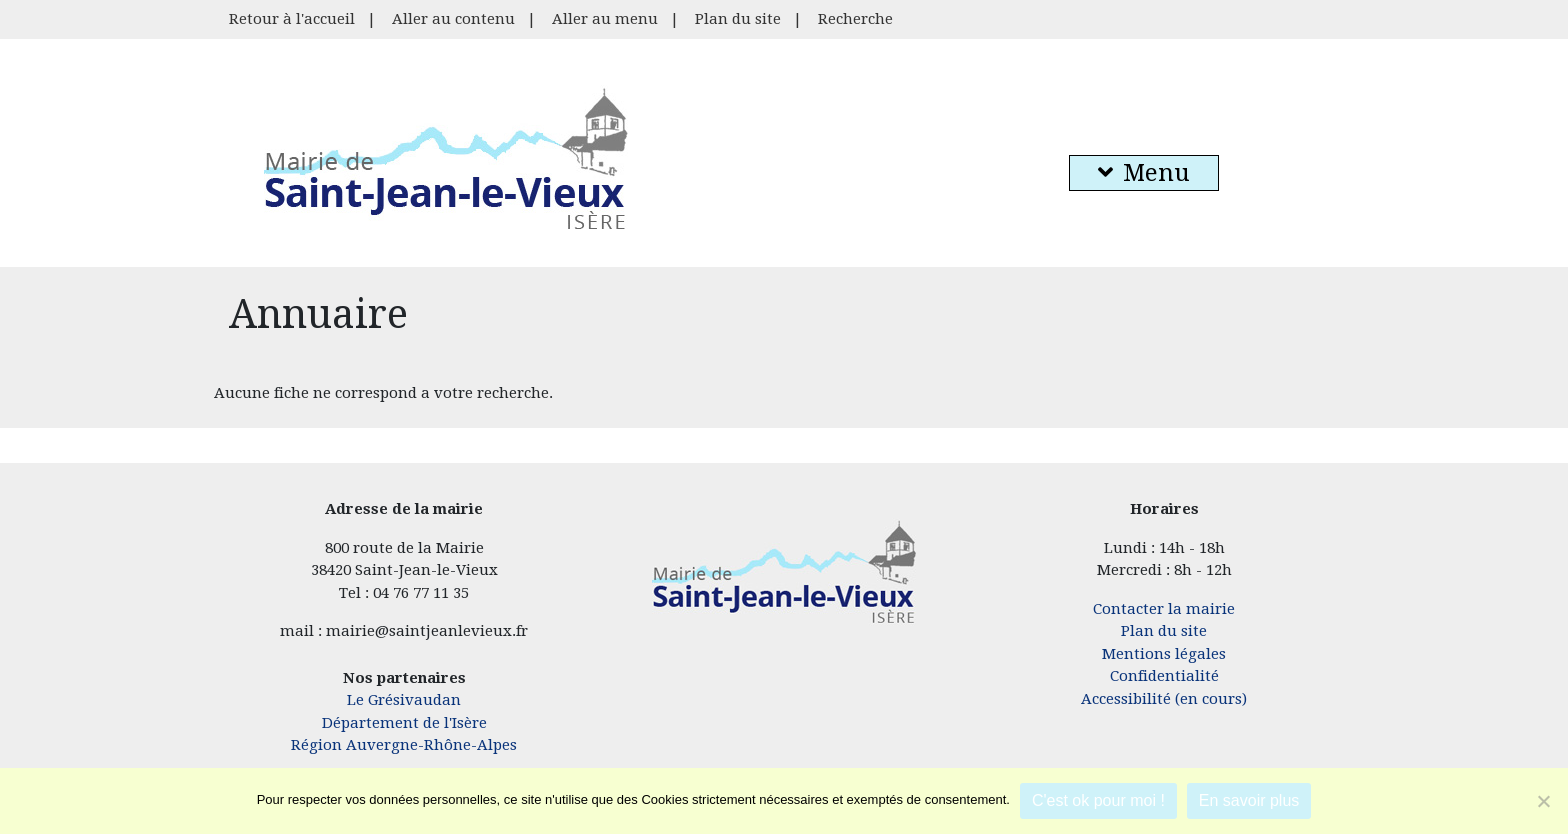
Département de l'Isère (404, 723)
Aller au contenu (453, 19)
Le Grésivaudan (404, 700)
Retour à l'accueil (292, 19)
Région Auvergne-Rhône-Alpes (404, 745)
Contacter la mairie (1164, 609)
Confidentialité (1164, 676)
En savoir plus (1249, 800)
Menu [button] (1144, 173)
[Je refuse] (1543, 801)
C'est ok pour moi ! (1098, 800)
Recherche (855, 19)
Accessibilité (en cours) (1164, 699)
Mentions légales (1164, 654)
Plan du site (738, 19)
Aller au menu (605, 19)
